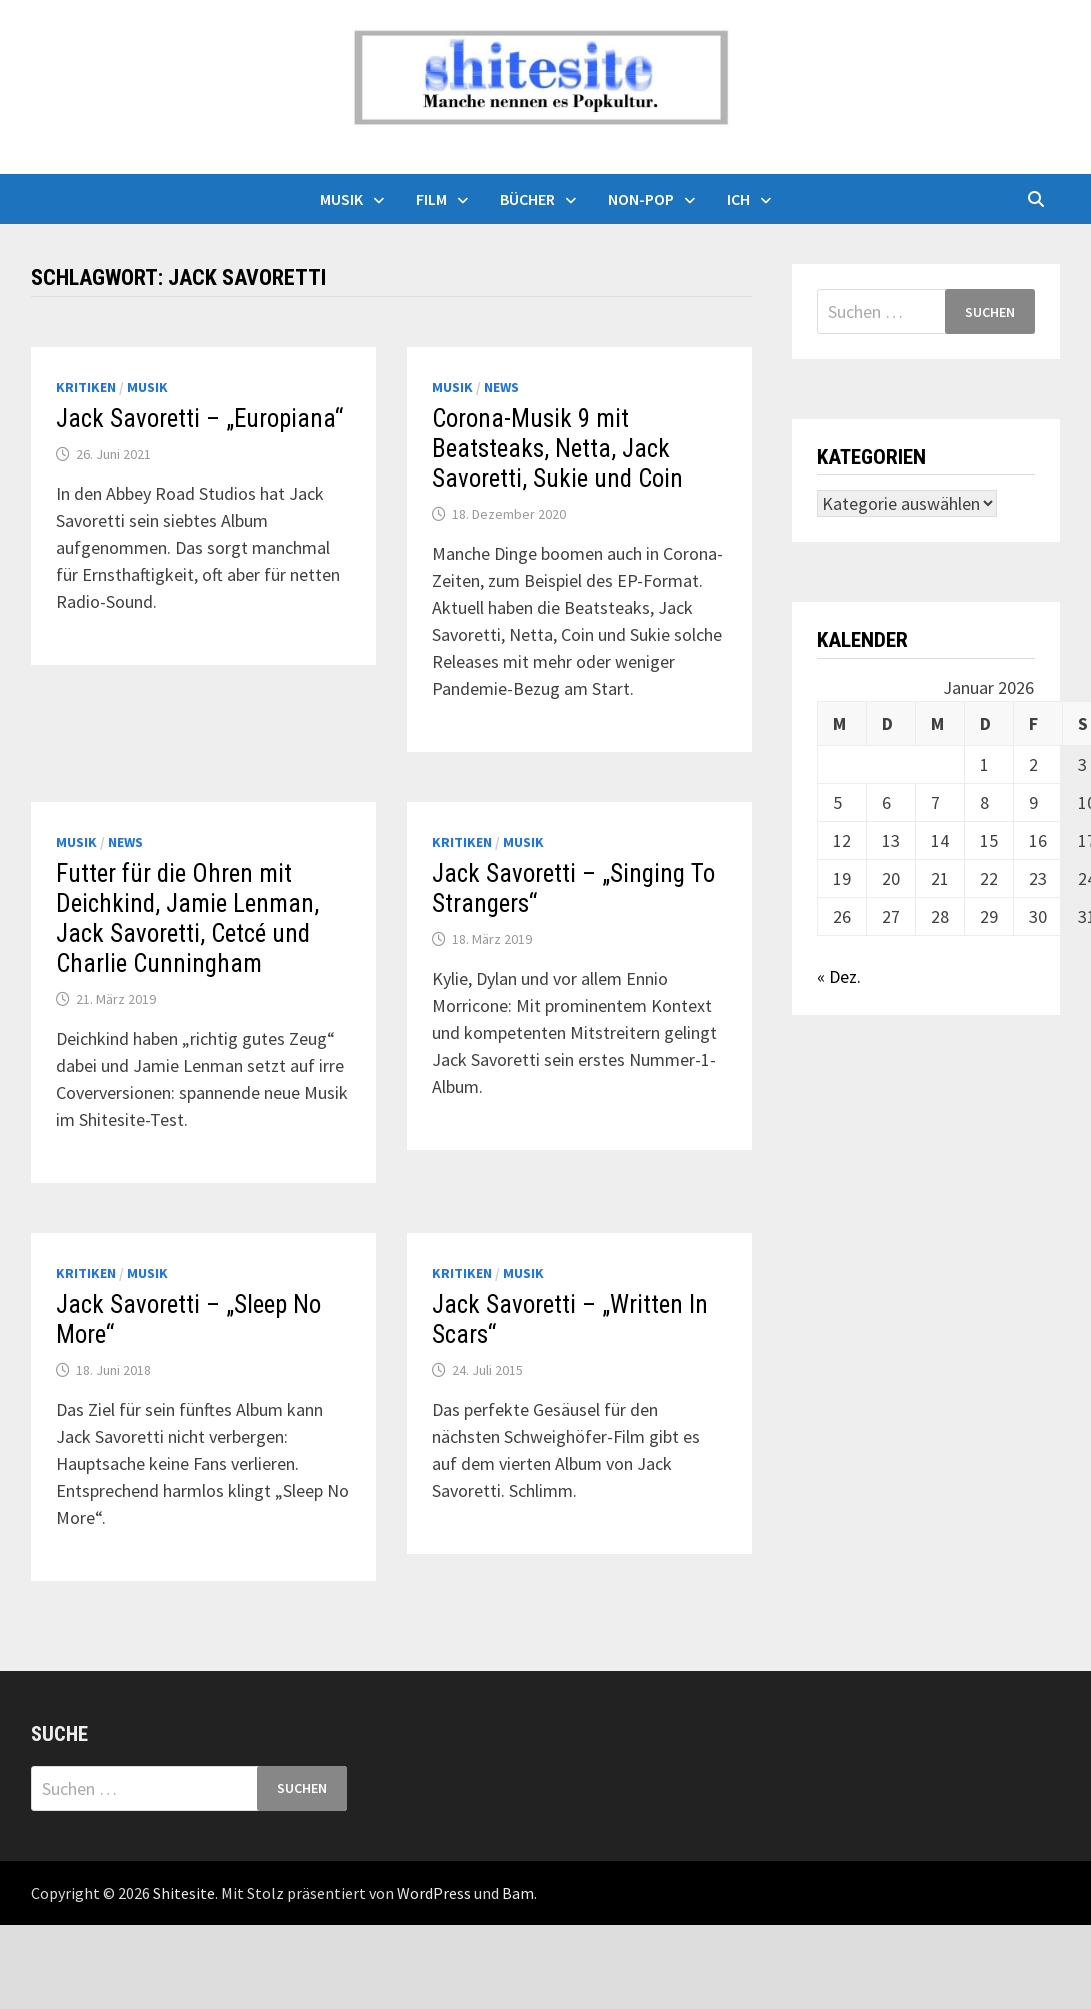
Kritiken (86, 387)
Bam (518, 1893)
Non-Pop (641, 199)
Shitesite (184, 1893)
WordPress (434, 1893)
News (501, 387)
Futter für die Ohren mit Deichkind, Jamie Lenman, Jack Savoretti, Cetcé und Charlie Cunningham (187, 918)
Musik (341, 199)
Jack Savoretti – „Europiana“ (199, 418)
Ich (738, 199)
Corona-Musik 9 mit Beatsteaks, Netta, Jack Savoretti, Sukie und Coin (557, 448)
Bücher (527, 199)
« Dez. (839, 976)
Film (431, 199)
